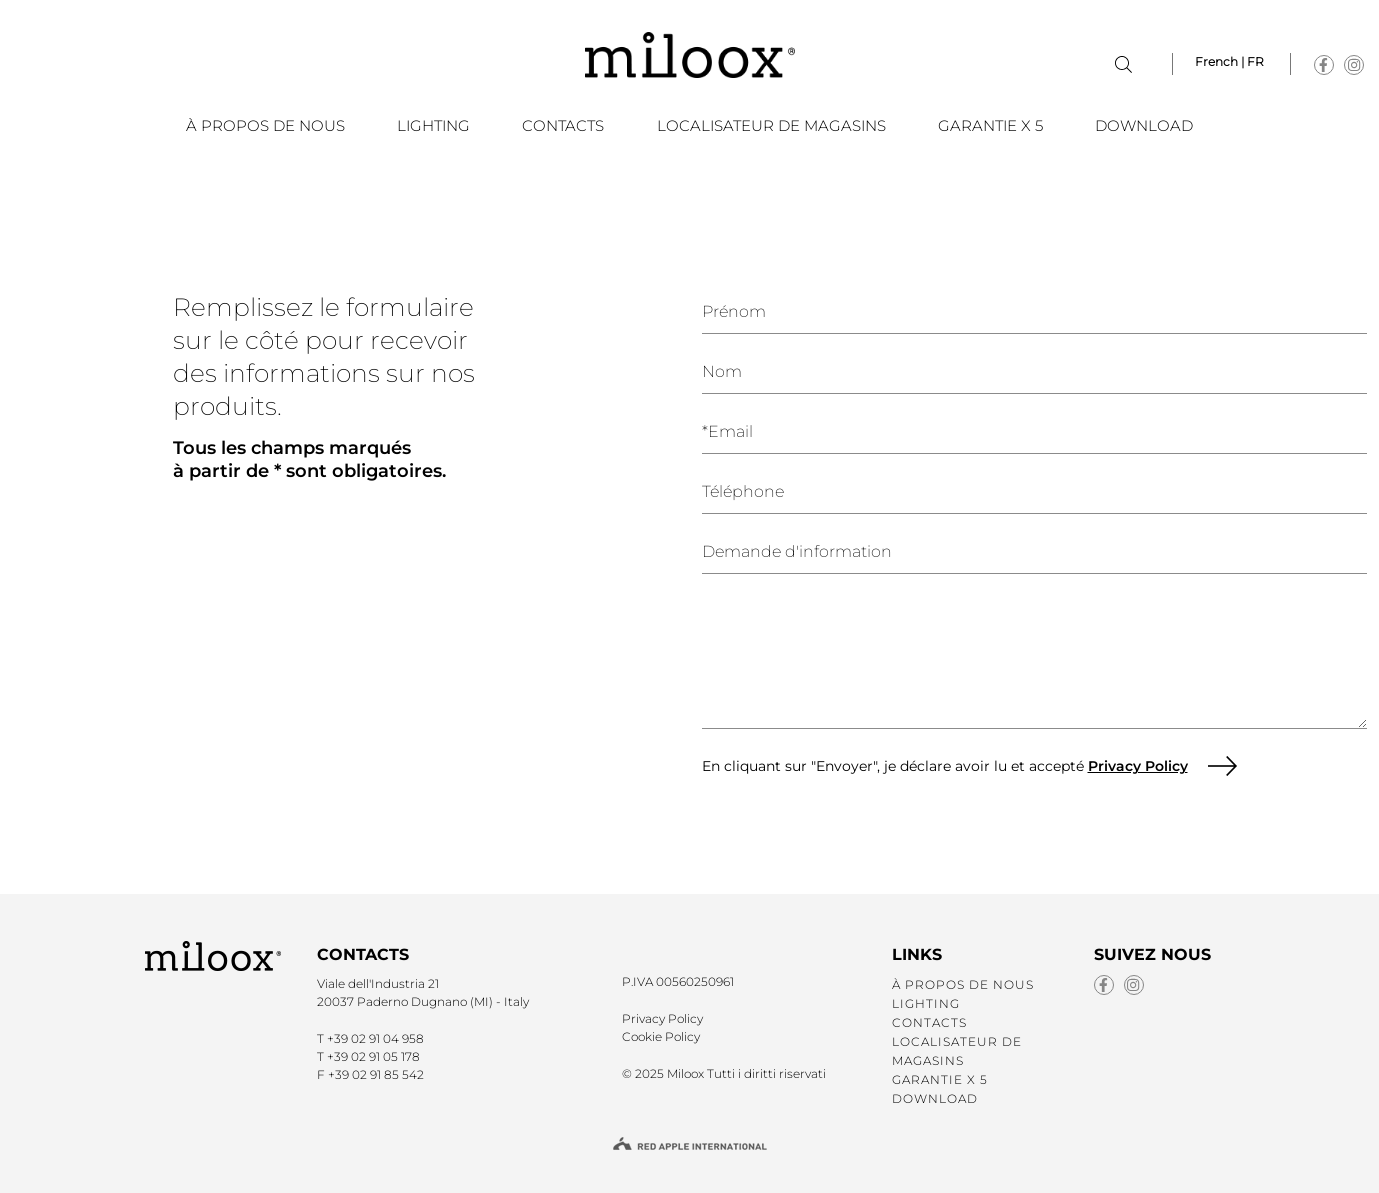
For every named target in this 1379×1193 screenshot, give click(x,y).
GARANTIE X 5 (990, 125)
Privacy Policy (1138, 766)
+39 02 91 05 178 (373, 1056)
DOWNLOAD (1144, 125)
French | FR (1229, 61)
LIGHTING (433, 125)
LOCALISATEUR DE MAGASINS (771, 125)
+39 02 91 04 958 (375, 1038)
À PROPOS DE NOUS (265, 125)
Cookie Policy (661, 1036)
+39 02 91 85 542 (376, 1074)
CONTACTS (563, 125)
